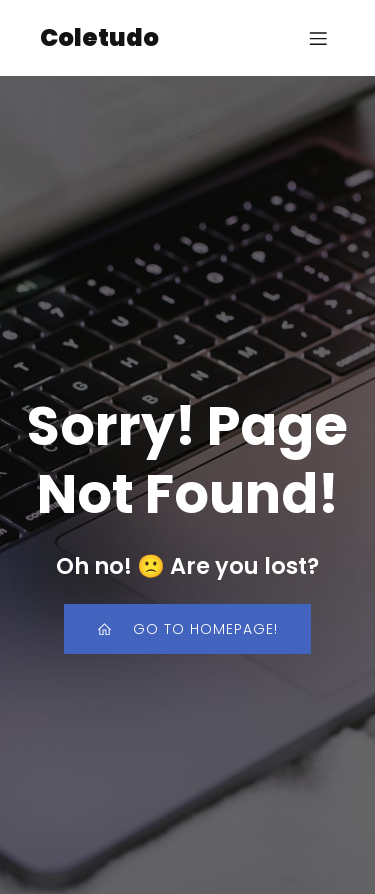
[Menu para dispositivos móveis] (318, 38)
